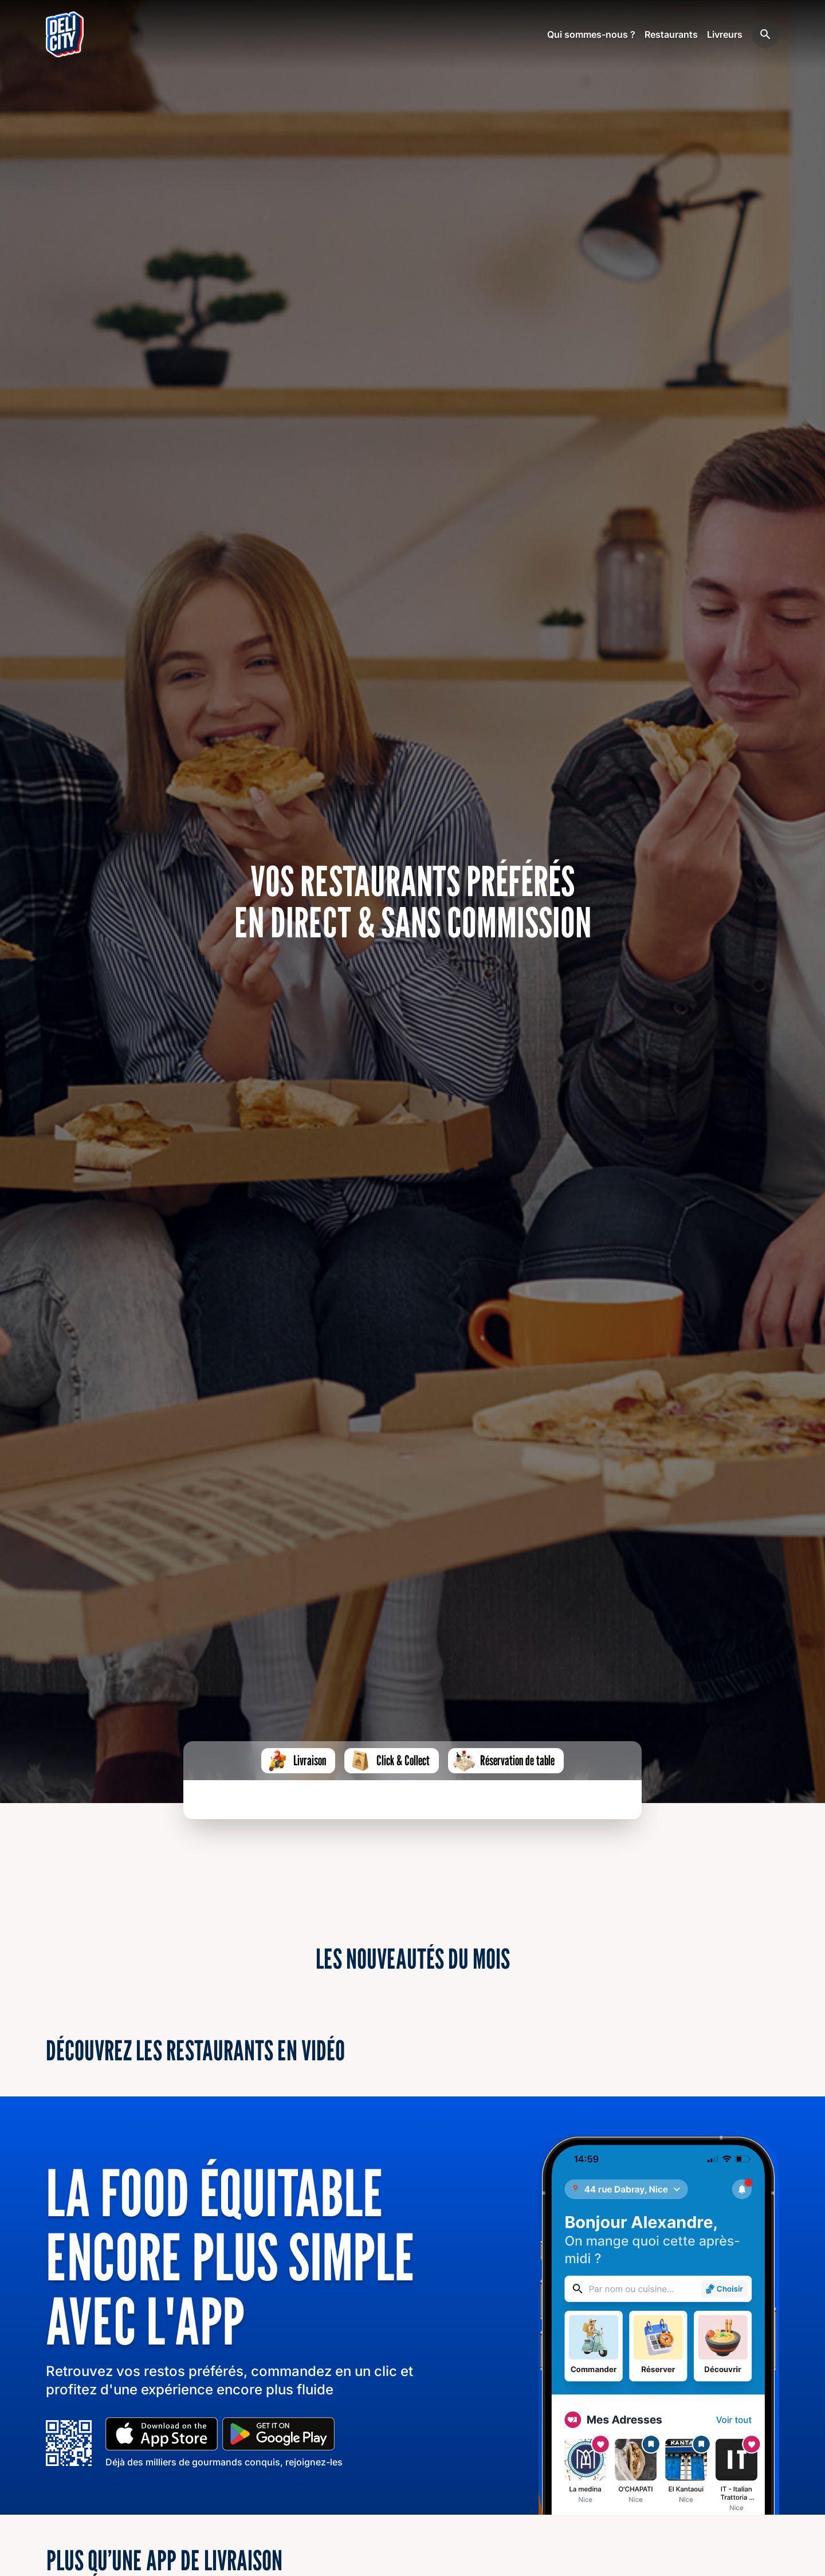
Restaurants (671, 34)
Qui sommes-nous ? (591, 34)
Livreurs (724, 34)
